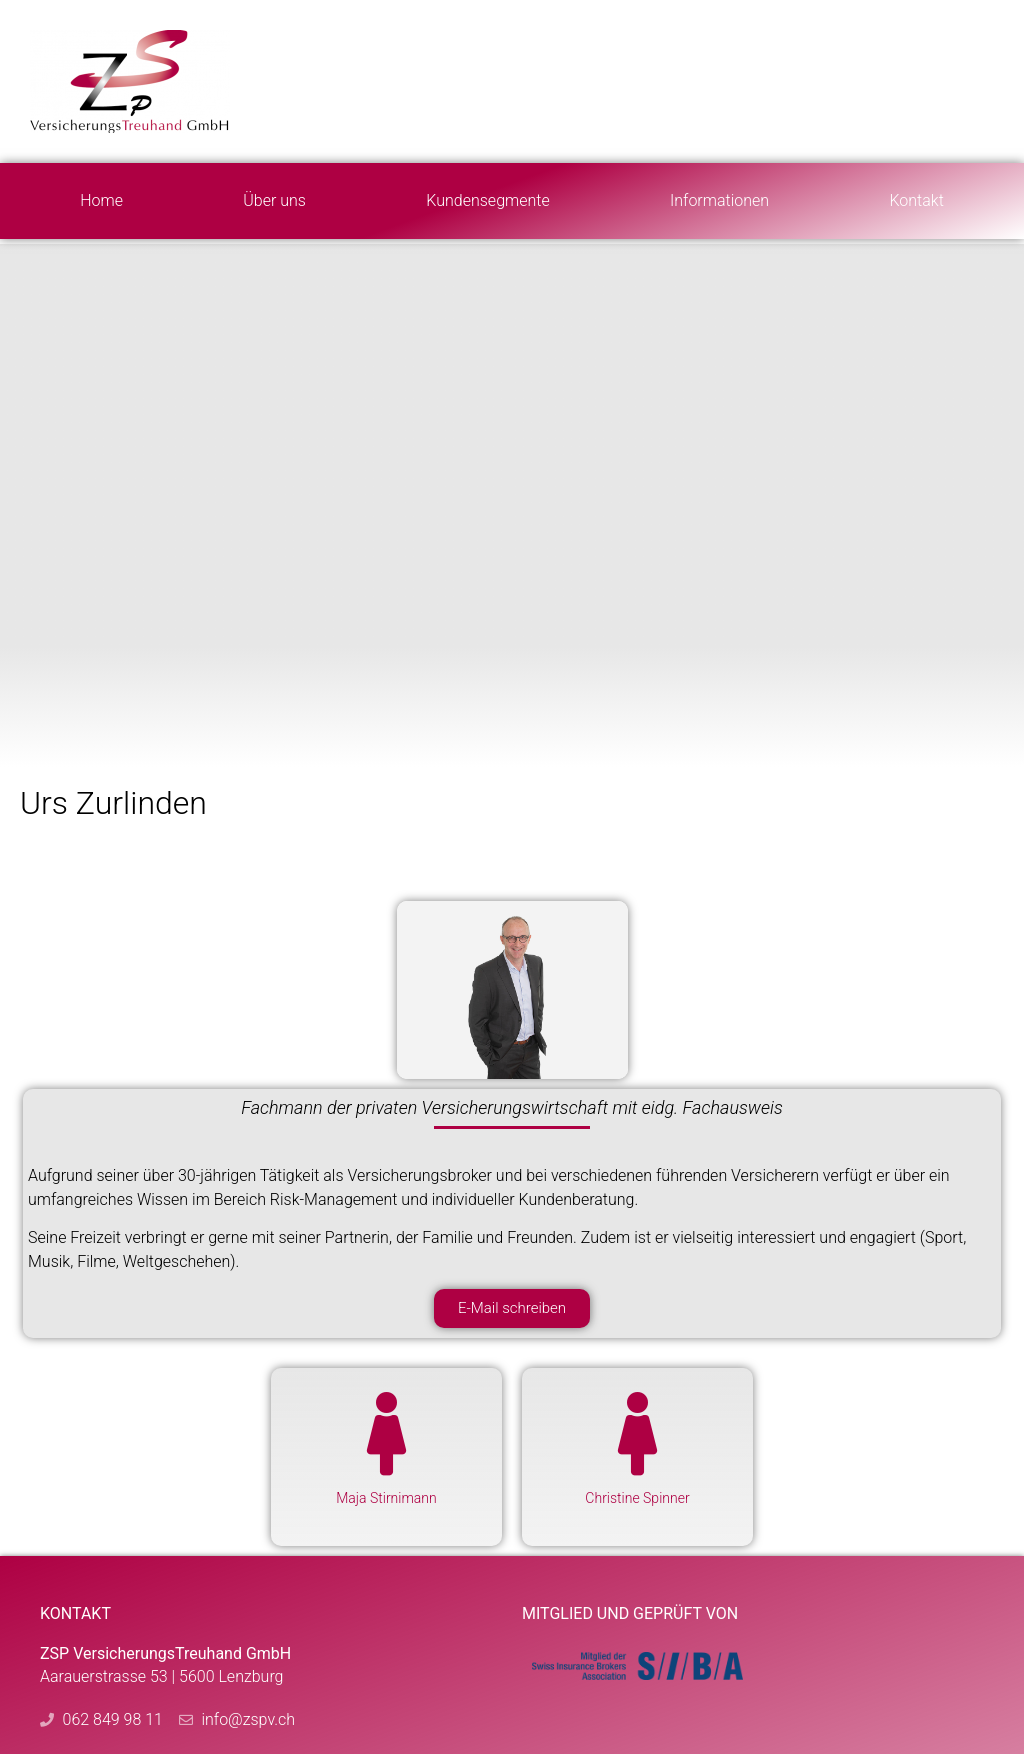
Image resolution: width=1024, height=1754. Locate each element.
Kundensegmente (487, 200)
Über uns (274, 200)
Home (101, 200)
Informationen (719, 200)
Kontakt (916, 200)
